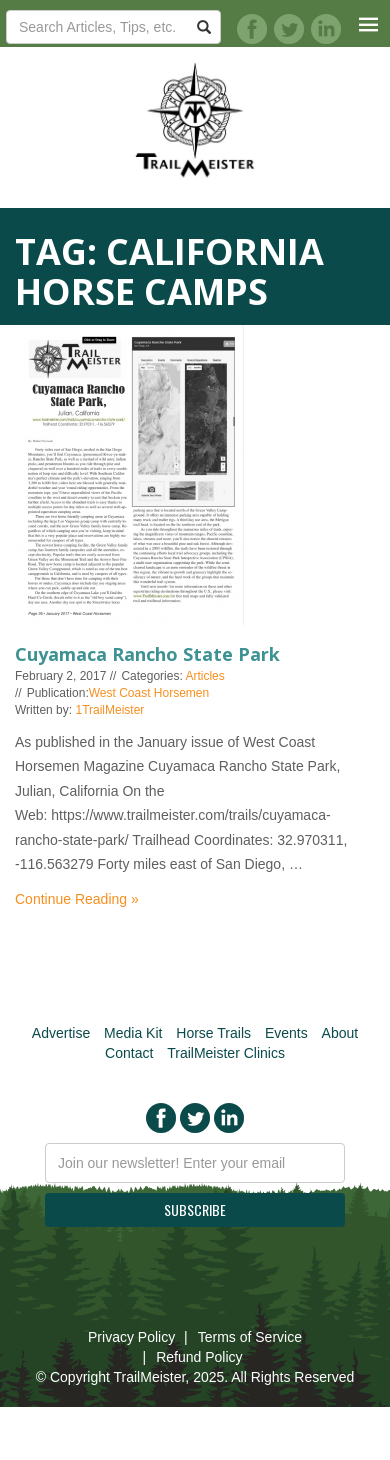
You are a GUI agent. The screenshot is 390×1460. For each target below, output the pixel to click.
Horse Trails (213, 1033)
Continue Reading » (77, 899)
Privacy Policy (131, 1337)
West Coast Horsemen (149, 693)
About (340, 1033)
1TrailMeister (109, 710)
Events (286, 1033)
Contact (129, 1053)
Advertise (61, 1033)
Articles (204, 676)
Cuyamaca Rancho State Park (147, 654)
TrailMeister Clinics (226, 1053)
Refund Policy (199, 1357)
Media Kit (133, 1033)
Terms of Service (250, 1337)
